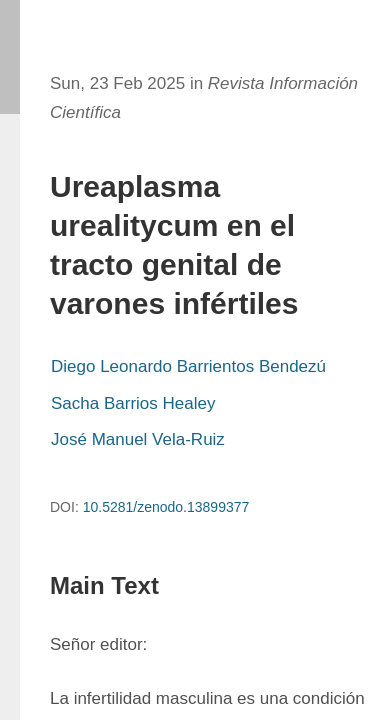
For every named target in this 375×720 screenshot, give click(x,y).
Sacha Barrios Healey (133, 403)
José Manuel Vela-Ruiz (138, 439)
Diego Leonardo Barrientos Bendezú (188, 366)
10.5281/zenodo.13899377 (166, 507)
